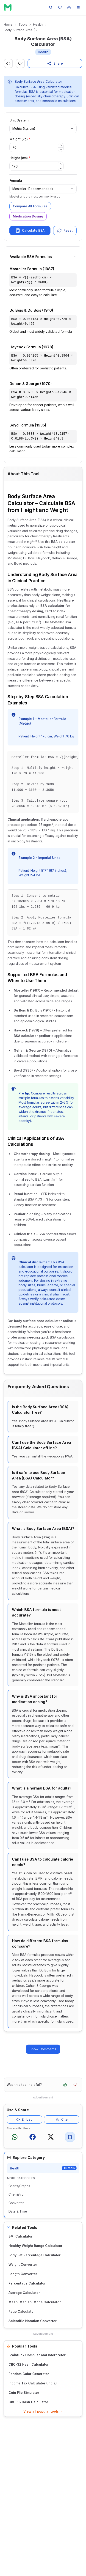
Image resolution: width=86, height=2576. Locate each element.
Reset (65, 230)
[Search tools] (51, 7)
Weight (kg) (20, 139)
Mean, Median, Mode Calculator (34, 2302)
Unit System (18, 120)
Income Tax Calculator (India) (32, 2383)
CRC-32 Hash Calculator (28, 2364)
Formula (15, 180)
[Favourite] (20, 63)
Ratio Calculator (21, 2311)
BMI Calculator (20, 2236)
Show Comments (43, 2049)
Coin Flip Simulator (23, 2393)
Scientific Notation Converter (32, 2321)
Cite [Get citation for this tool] (62, 2119)
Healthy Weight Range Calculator (35, 2246)
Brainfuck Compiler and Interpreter (37, 2355)
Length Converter (22, 2274)
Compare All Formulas (30, 206)
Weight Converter (22, 2264)
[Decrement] (60, 149)
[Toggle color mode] (69, 7)
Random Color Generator (28, 2374)
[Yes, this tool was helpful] (65, 2085)
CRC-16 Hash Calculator (28, 2402)
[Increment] (60, 145)
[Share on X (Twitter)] (50, 2137)
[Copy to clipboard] (70, 2137)
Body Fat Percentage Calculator (34, 2255)
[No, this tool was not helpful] (75, 2085)
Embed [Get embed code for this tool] (24, 2119)
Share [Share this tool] (55, 63)
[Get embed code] (8, 63)
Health (38, 24)
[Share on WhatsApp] (14, 2137)
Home (8, 24)
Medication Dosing (28, 216)
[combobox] (43, 128)
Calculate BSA (30, 230)
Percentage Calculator (27, 2283)
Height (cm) (20, 158)
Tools (23, 24)
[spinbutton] (36, 147)
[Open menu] (78, 7)
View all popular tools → (43, 2411)
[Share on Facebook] (32, 2137)
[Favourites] (60, 7)
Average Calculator (24, 2293)
